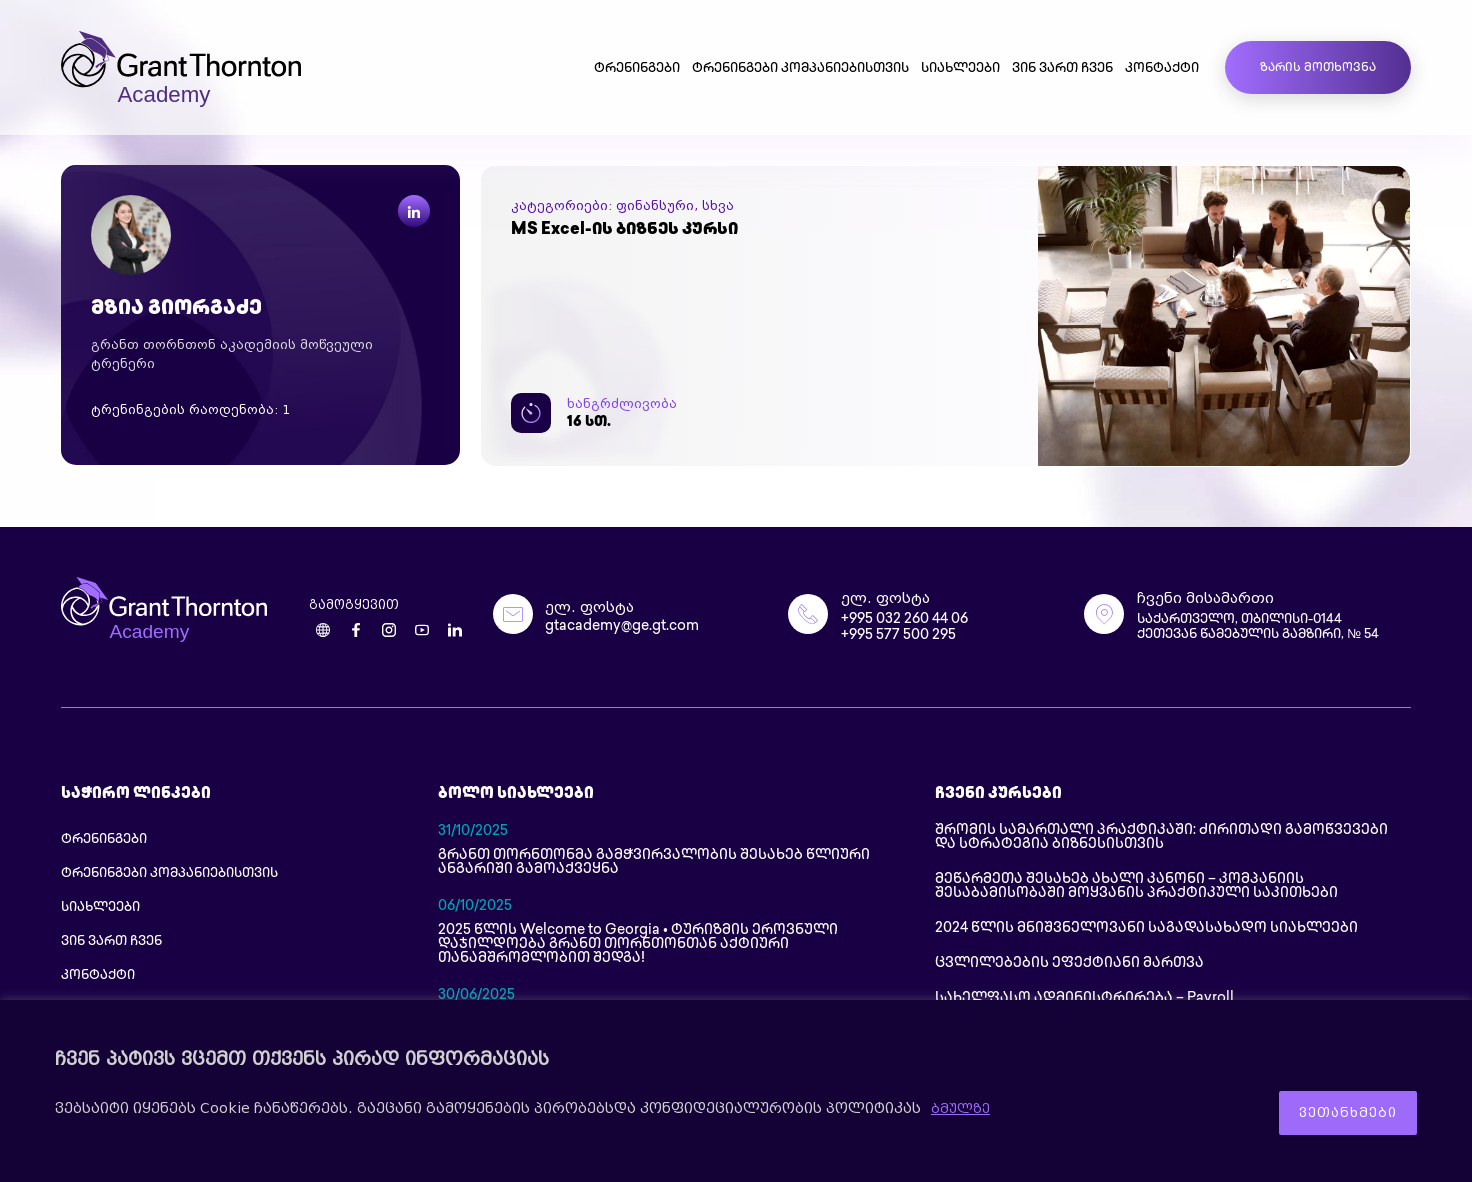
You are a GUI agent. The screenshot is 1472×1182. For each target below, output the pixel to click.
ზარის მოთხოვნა (1318, 68)
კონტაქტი (1162, 69)
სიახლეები (960, 69)
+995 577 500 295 (898, 637)
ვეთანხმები (1335, 1113)
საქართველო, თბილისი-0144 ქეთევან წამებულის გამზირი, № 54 (1270, 629)
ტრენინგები (637, 69)
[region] (736, 1094)
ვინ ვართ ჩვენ (1062, 69)
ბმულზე (962, 1113)
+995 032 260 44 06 (904, 621)
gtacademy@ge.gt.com (622, 628)
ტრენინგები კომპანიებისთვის (800, 69)
